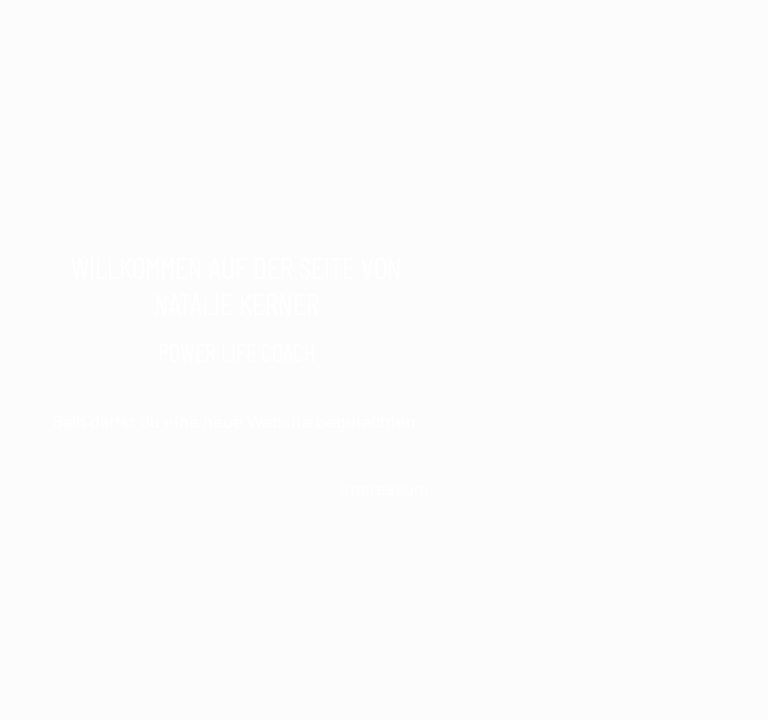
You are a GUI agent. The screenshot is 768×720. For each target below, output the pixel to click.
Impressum (384, 488)
